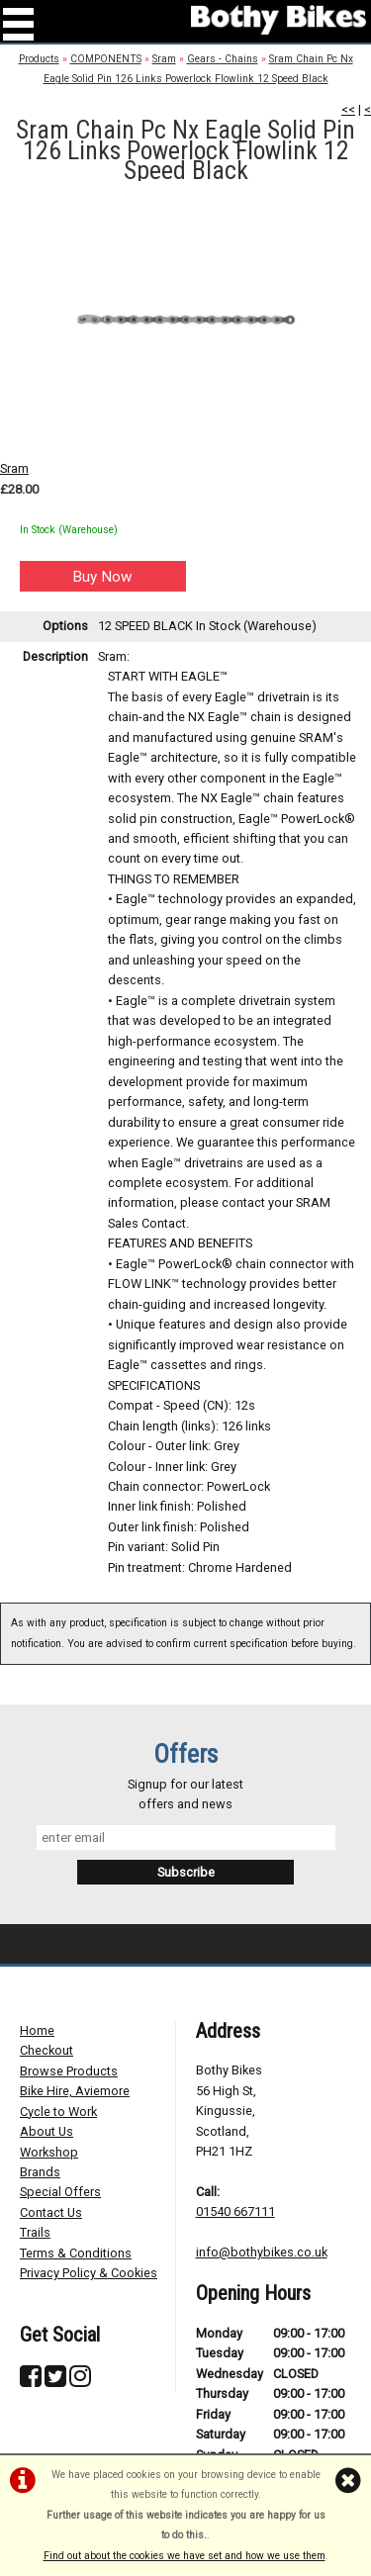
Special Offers (60, 2191)
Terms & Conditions (76, 2253)
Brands (40, 2171)
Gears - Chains (222, 58)
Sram (164, 58)
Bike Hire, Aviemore (75, 2090)
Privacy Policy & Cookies (88, 2272)
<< (348, 109)
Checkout (46, 2050)
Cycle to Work (58, 2111)
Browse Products (69, 2071)
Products (39, 58)
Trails (35, 2232)
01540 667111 (235, 2211)
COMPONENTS (105, 58)
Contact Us (51, 2212)
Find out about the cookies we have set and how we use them (184, 2555)
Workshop (49, 2152)
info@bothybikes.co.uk (261, 2252)
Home (37, 2030)
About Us (46, 2131)
